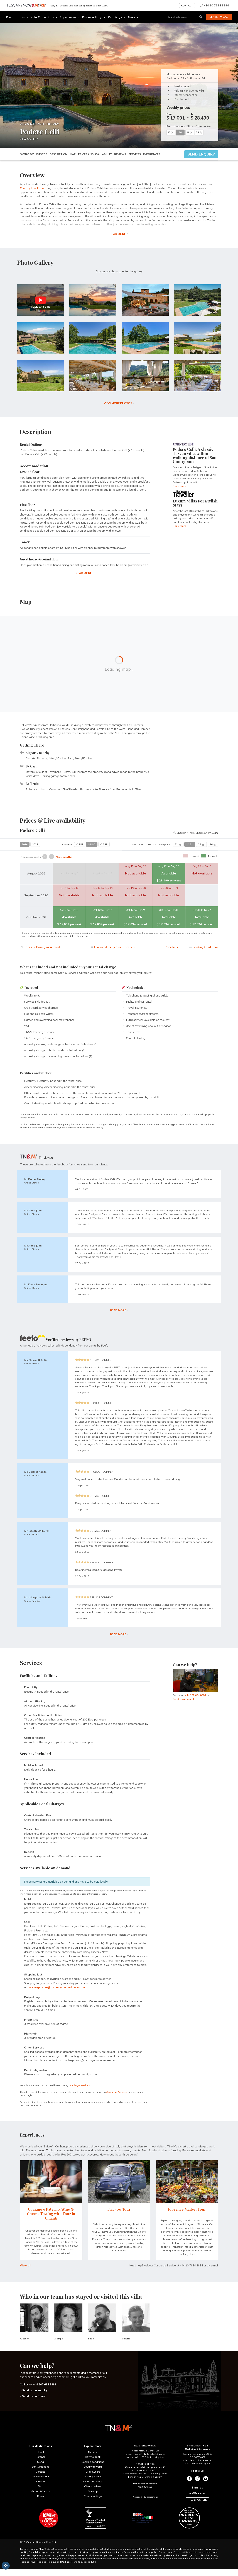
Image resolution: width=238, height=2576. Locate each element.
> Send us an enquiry (34, 2390)
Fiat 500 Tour (119, 2209)
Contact (187, 5)
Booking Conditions (203, 947)
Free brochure (197, 2499)
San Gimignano (41, 2466)
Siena (40, 2461)
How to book (92, 2456)
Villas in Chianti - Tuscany (39, 124)
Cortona (40, 2471)
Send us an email (183, 1699)
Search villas (219, 16)
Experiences (151, 154)
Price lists (169, 947)
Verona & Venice (40, 2491)
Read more (118, 234)
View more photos (118, 403)
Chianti (40, 2452)
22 (171, 132)
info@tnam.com (197, 2493)
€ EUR (79, 844)
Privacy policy (93, 2476)
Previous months (33, 856)
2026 (25, 844)
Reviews (120, 154)
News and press (92, 2481)
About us (93, 2452)
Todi (40, 2486)
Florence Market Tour (187, 2209)
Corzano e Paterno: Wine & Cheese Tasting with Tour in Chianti (51, 2213)
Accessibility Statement (145, 2496)
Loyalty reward (93, 2466)
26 (180, 132)
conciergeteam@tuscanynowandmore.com (56, 1987)
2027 (35, 844)
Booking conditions (93, 2461)
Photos (41, 154)
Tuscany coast (40, 2476)
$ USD (91, 844)
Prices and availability (95, 154)
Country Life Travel (32, 188)
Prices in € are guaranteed (40, 947)
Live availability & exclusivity (111, 947)
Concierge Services (79, 2085)
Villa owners (93, 2471)
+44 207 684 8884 (195, 1695)
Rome (40, 2496)
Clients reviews (93, 2486)
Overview (27, 154)
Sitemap (93, 2491)
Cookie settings (93, 2496)
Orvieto (40, 2481)
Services (135, 154)
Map (73, 154)
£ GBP (104, 844)
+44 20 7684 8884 (215, 5)
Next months (60, 856)
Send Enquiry (201, 154)
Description (58, 154)
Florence (40, 2456)
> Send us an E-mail (33, 2396)
